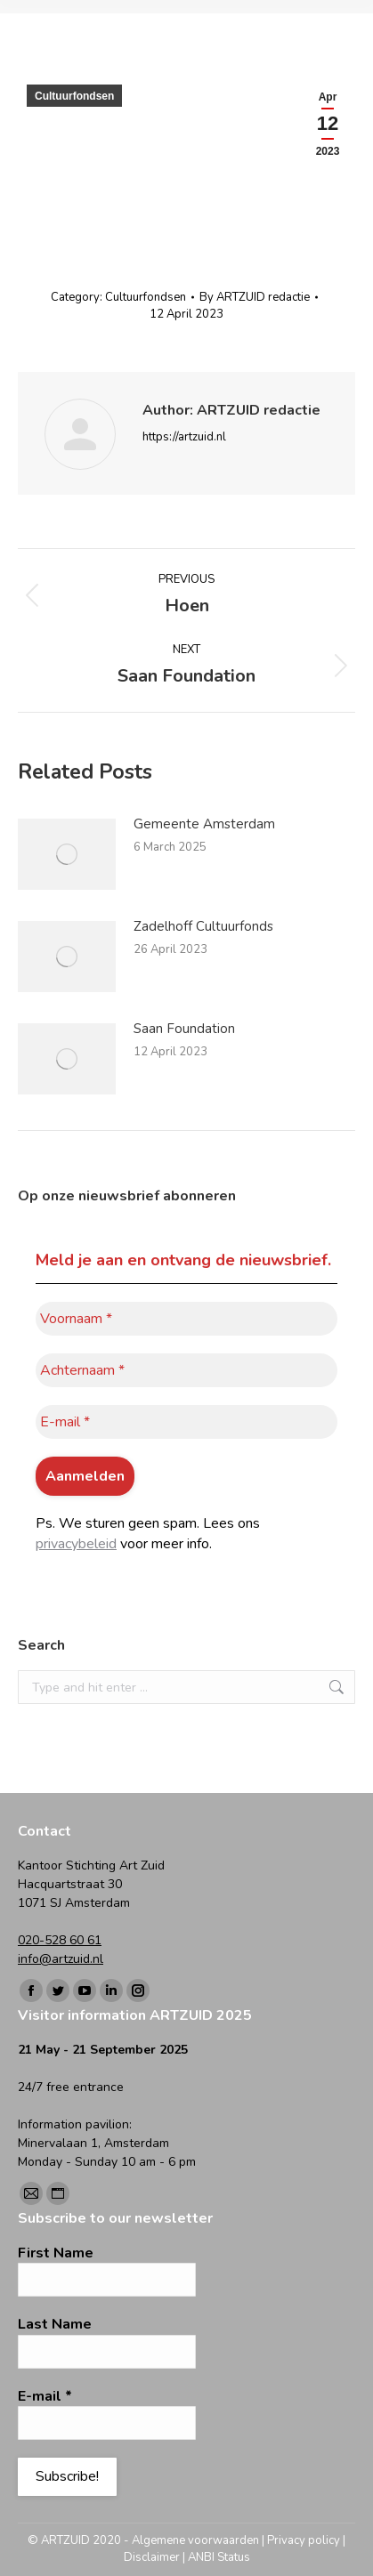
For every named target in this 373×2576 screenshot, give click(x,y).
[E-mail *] (186, 1422)
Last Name (55, 2324)
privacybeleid (76, 1544)
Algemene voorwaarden (195, 2540)
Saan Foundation (184, 1029)
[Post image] (67, 854)
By (254, 297)
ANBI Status (219, 2557)
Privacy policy (303, 2540)
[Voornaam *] (186, 1319)
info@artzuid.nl (60, 1958)
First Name (55, 2253)
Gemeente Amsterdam (204, 824)
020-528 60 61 (59, 1940)
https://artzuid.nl (184, 437)
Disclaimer (152, 2557)
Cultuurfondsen (74, 96)
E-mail (45, 2396)
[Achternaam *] (186, 1370)
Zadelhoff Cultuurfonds (203, 926)
